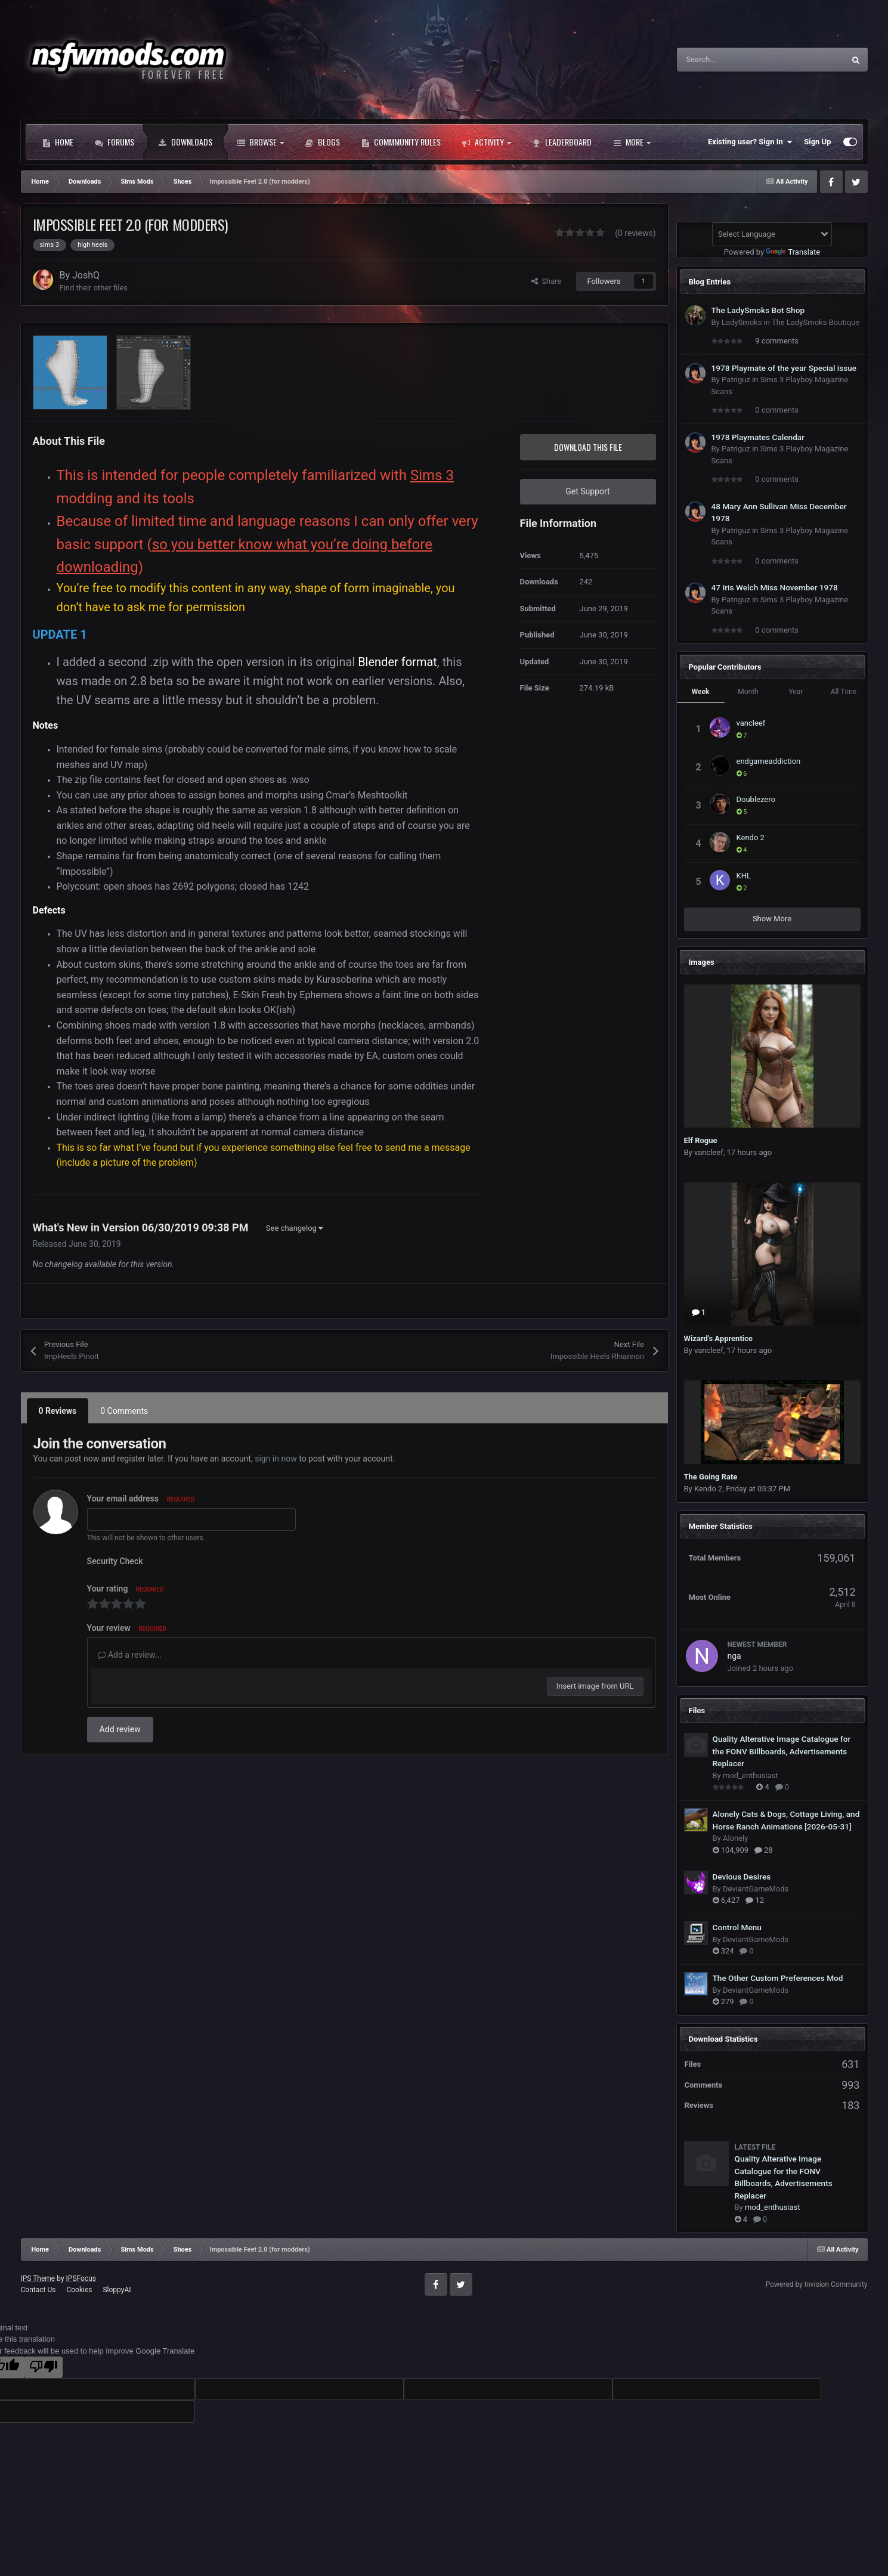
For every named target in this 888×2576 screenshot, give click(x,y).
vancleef (751, 723)
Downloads (185, 142)
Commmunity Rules (401, 142)
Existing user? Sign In (750, 142)
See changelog (294, 1228)
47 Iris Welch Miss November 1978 (774, 587)
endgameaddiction (769, 761)
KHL (744, 875)
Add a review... (130, 1654)
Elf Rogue (700, 1140)
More (631, 142)
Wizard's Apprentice (718, 1338)
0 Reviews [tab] (58, 1411)
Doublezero (756, 799)
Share (546, 281)
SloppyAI (117, 2290)
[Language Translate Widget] (772, 234)
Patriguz (736, 379)
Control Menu (737, 1927)
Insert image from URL (595, 1686)
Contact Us (38, 2290)
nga (734, 1656)
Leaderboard (562, 142)
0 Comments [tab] (124, 1411)
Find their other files (94, 287)
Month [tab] (748, 692)
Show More (772, 918)
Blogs (323, 142)
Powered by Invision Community (817, 2284)
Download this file (588, 447)
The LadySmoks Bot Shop (758, 310)
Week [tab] (701, 692)
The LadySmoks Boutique (815, 322)
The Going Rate (711, 1476)
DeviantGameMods (755, 1888)
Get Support (587, 491)
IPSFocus (81, 2278)
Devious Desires (742, 1876)
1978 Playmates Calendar (758, 437)
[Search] (735, 60)
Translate (793, 251)
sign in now (276, 1458)
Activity (486, 142)
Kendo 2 (751, 837)
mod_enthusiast (750, 1775)
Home (58, 142)
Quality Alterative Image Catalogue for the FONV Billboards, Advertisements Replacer (782, 1751)
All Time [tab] (843, 692)
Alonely (735, 1838)
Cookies (79, 2290)
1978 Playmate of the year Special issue (784, 368)
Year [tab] (796, 692)
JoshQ (86, 275)
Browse (260, 142)
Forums (114, 142)
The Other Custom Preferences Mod (778, 1978)
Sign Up (817, 141)
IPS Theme (38, 2278)
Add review (120, 1729)
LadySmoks (742, 322)
